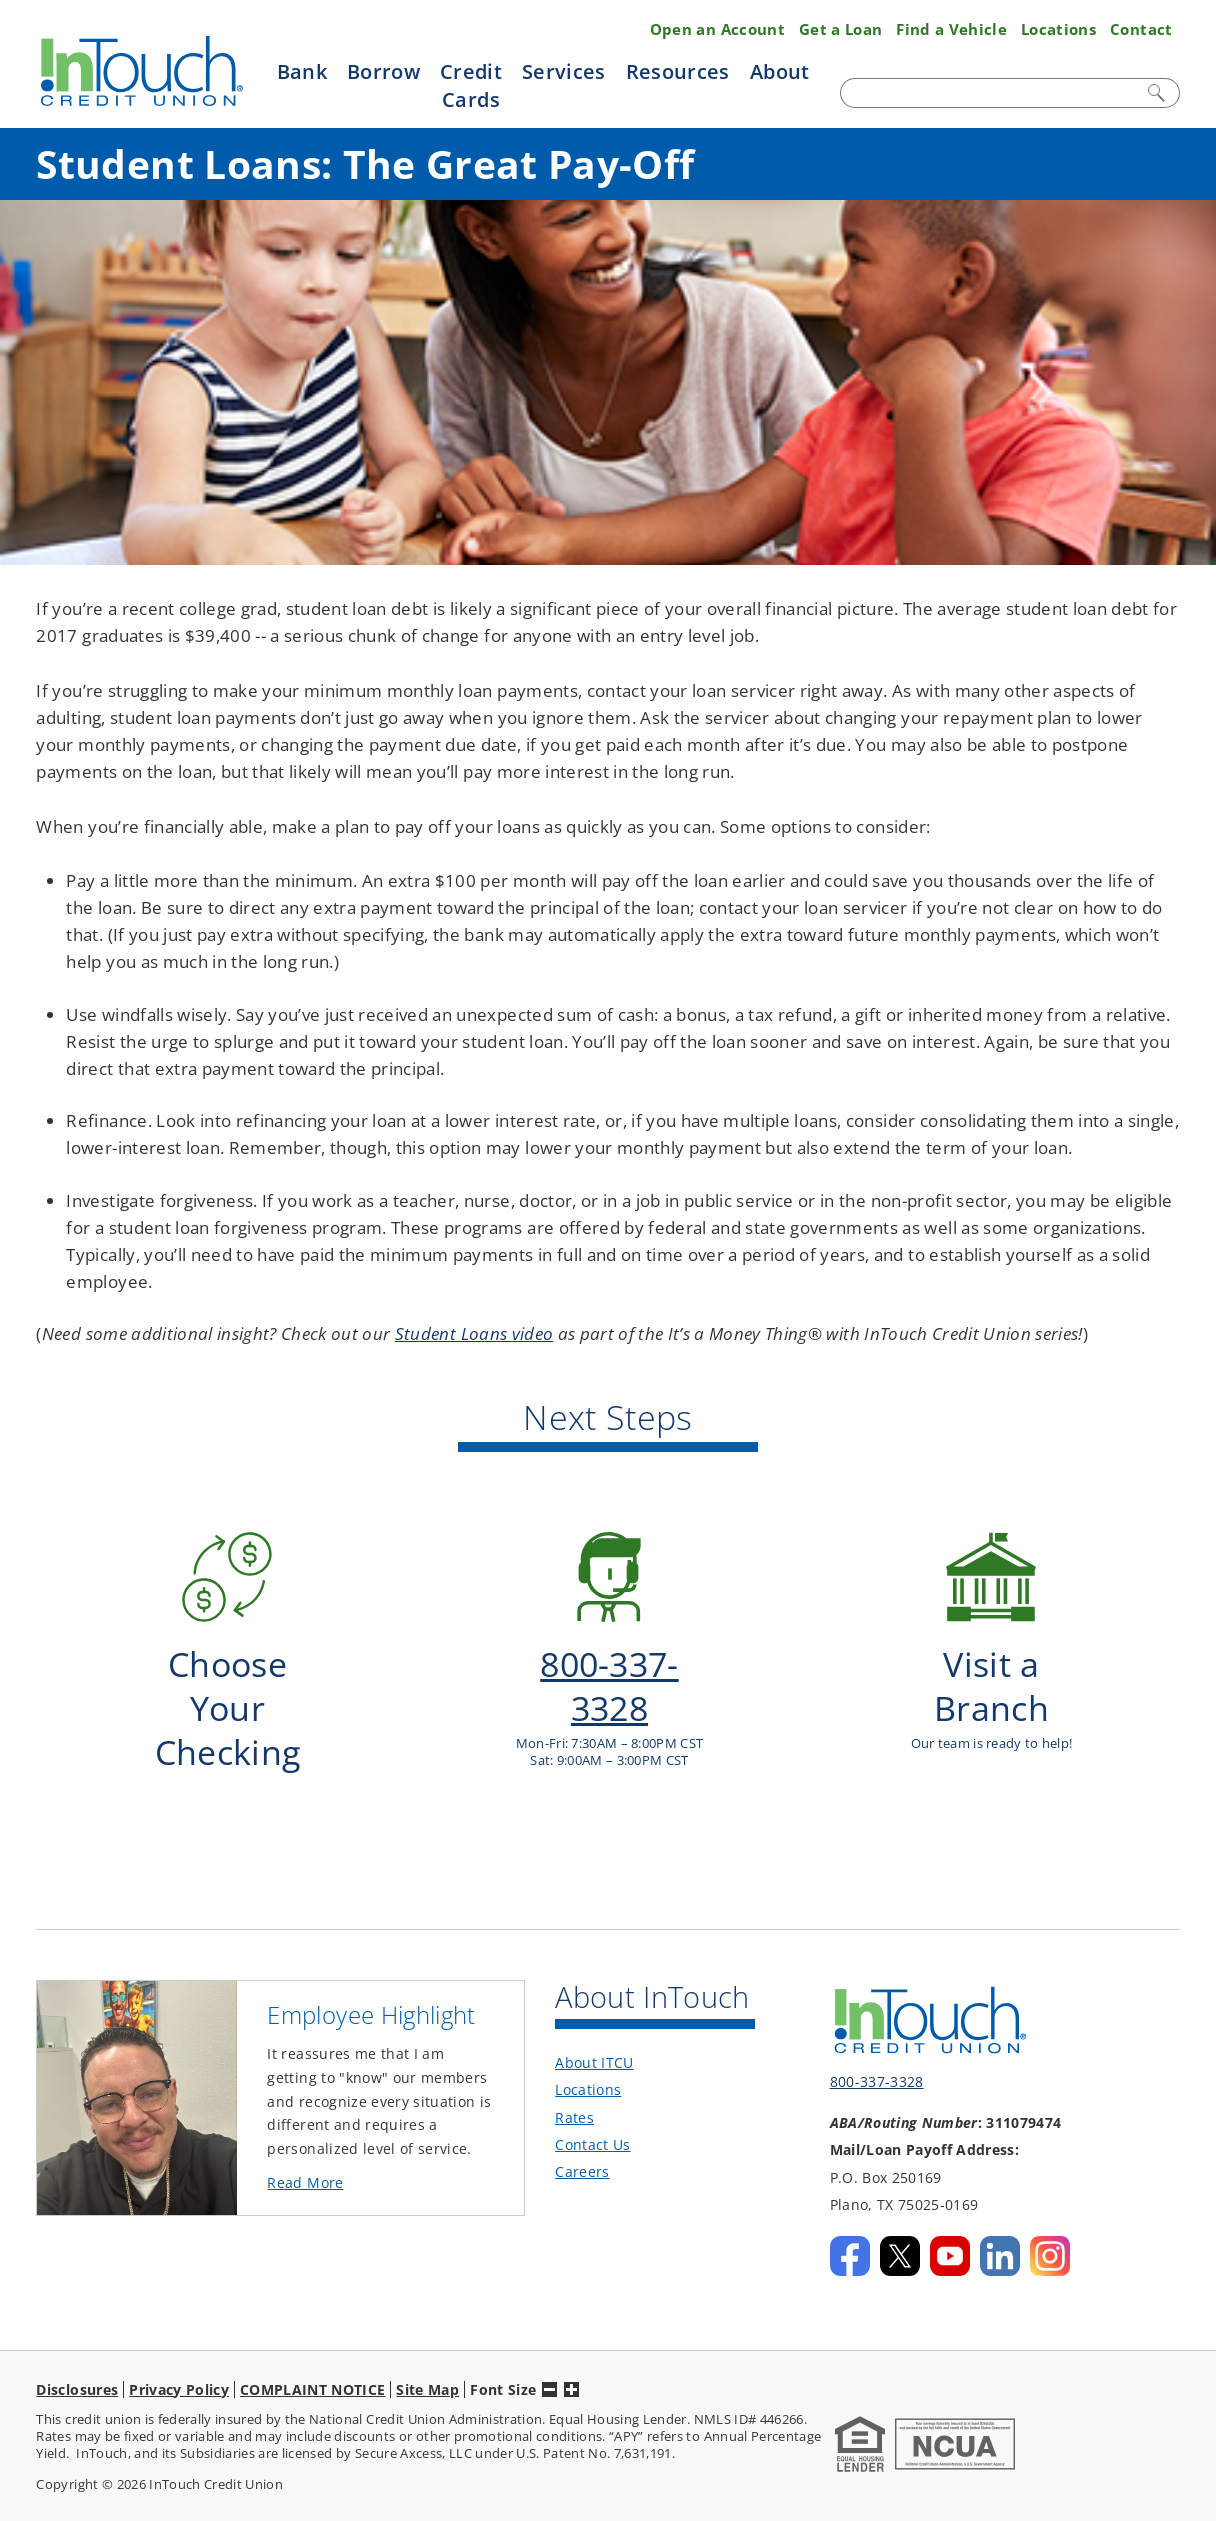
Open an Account (717, 29)
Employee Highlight (371, 1980)
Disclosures (77, 2353)
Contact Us (592, 2108)
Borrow (383, 71)
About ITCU (594, 2027)
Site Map (427, 2353)
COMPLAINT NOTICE (312, 2353)
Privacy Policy (179, 2353)
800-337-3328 (877, 2046)
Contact (1141, 29)
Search (1158, 93)
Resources (678, 71)
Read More (338, 2148)
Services (564, 71)
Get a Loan (840, 29)
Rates (574, 2081)
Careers (582, 2136)
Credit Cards (471, 84)
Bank (302, 71)
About (780, 71)
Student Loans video (474, 1333)
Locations (1058, 29)
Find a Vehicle (951, 29)
